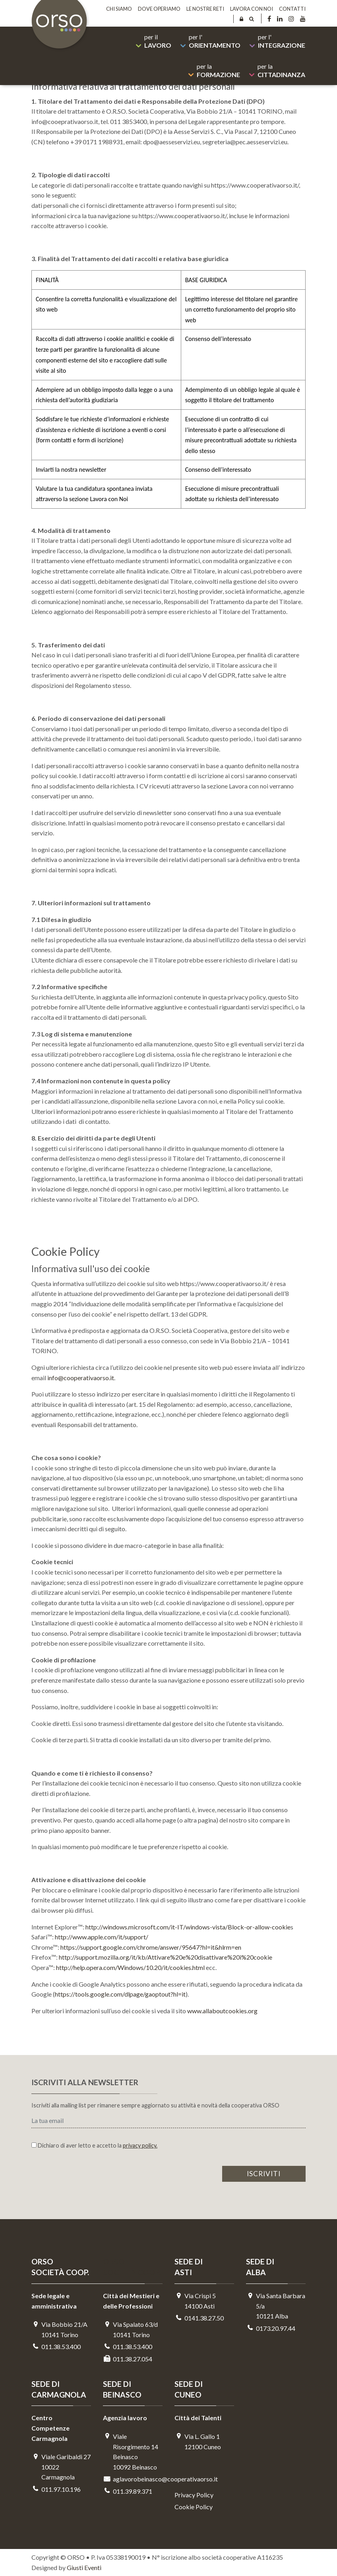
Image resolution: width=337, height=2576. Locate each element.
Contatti (292, 9)
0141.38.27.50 (199, 2318)
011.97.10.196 (56, 2489)
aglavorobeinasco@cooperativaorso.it (133, 2479)
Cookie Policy (193, 2506)
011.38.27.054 (127, 2359)
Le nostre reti (205, 9)
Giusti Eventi (84, 2567)
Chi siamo (119, 9)
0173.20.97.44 (270, 2328)
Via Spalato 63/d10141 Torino (130, 2329)
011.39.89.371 (127, 2491)
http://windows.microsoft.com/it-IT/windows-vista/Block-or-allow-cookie (188, 1927)
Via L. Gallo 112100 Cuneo (197, 2441)
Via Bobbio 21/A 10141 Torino (59, 2329)
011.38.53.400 (56, 2346)
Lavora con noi (251, 9)
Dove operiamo (159, 9)
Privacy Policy (193, 2495)
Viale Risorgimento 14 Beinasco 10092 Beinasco (130, 2452)
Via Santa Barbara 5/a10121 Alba (275, 2306)
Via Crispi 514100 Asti (195, 2301)
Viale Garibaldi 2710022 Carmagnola (61, 2467)
